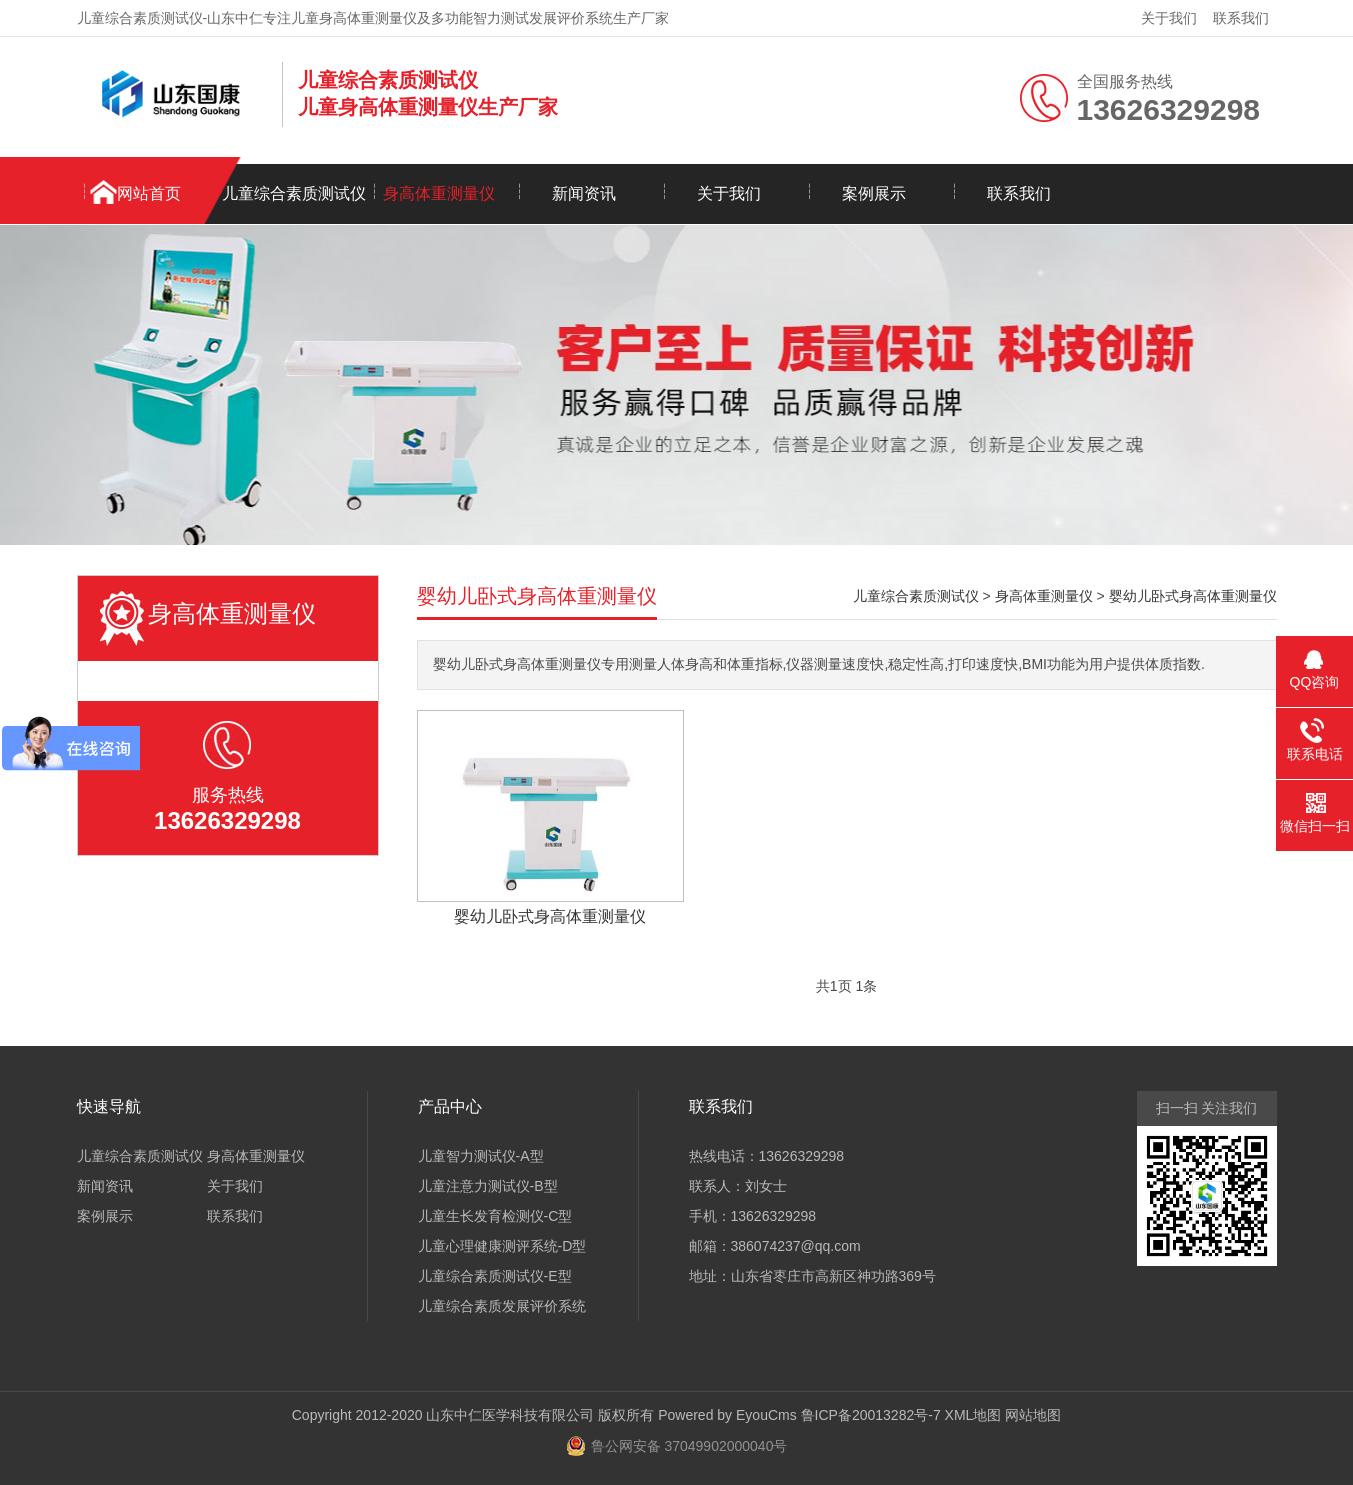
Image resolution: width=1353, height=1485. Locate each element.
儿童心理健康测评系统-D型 (502, 1246)
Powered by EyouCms (725, 1415)
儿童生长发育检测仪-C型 (495, 1216)
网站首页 (149, 193)
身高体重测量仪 (439, 193)
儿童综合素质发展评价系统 (502, 1306)
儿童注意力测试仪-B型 (488, 1186)
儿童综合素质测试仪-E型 (495, 1276)
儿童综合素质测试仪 (294, 193)
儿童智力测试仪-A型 (481, 1156)
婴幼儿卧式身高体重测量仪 (1193, 596)
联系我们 (1241, 18)
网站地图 (1033, 1415)
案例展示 (874, 193)
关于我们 (1169, 18)
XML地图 (973, 1415)
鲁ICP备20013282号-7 (871, 1415)
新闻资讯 (584, 193)
